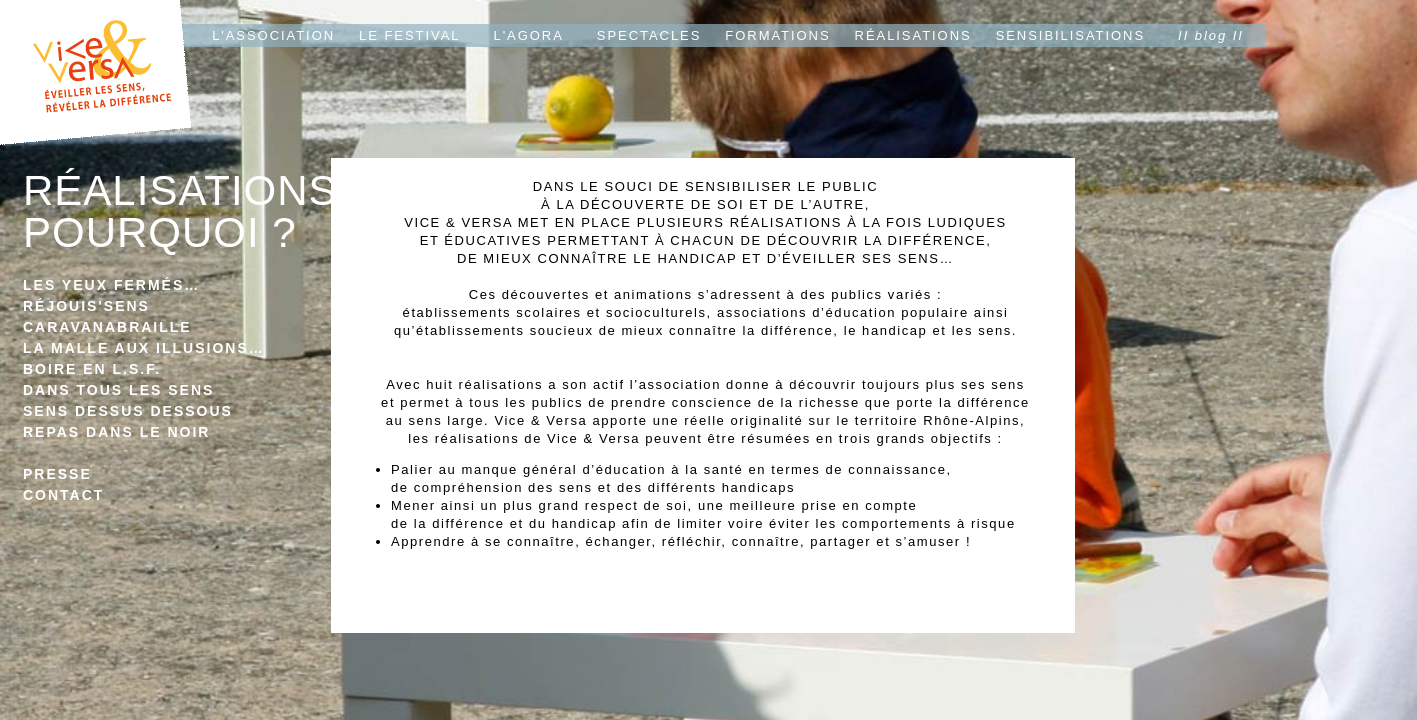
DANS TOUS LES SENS (118, 390)
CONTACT (63, 495)
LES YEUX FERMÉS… (111, 285)
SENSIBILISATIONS (1070, 35)
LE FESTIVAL (409, 35)
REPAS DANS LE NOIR (116, 432)
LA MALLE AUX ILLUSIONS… (144, 348)
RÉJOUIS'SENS (86, 306)
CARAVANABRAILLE (107, 327)
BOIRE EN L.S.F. (92, 369)
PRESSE (57, 474)
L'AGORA (529, 35)
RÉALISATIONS (913, 35)
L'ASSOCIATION (273, 35)
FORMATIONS (777, 35)
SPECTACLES (649, 35)
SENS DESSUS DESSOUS (128, 411)
